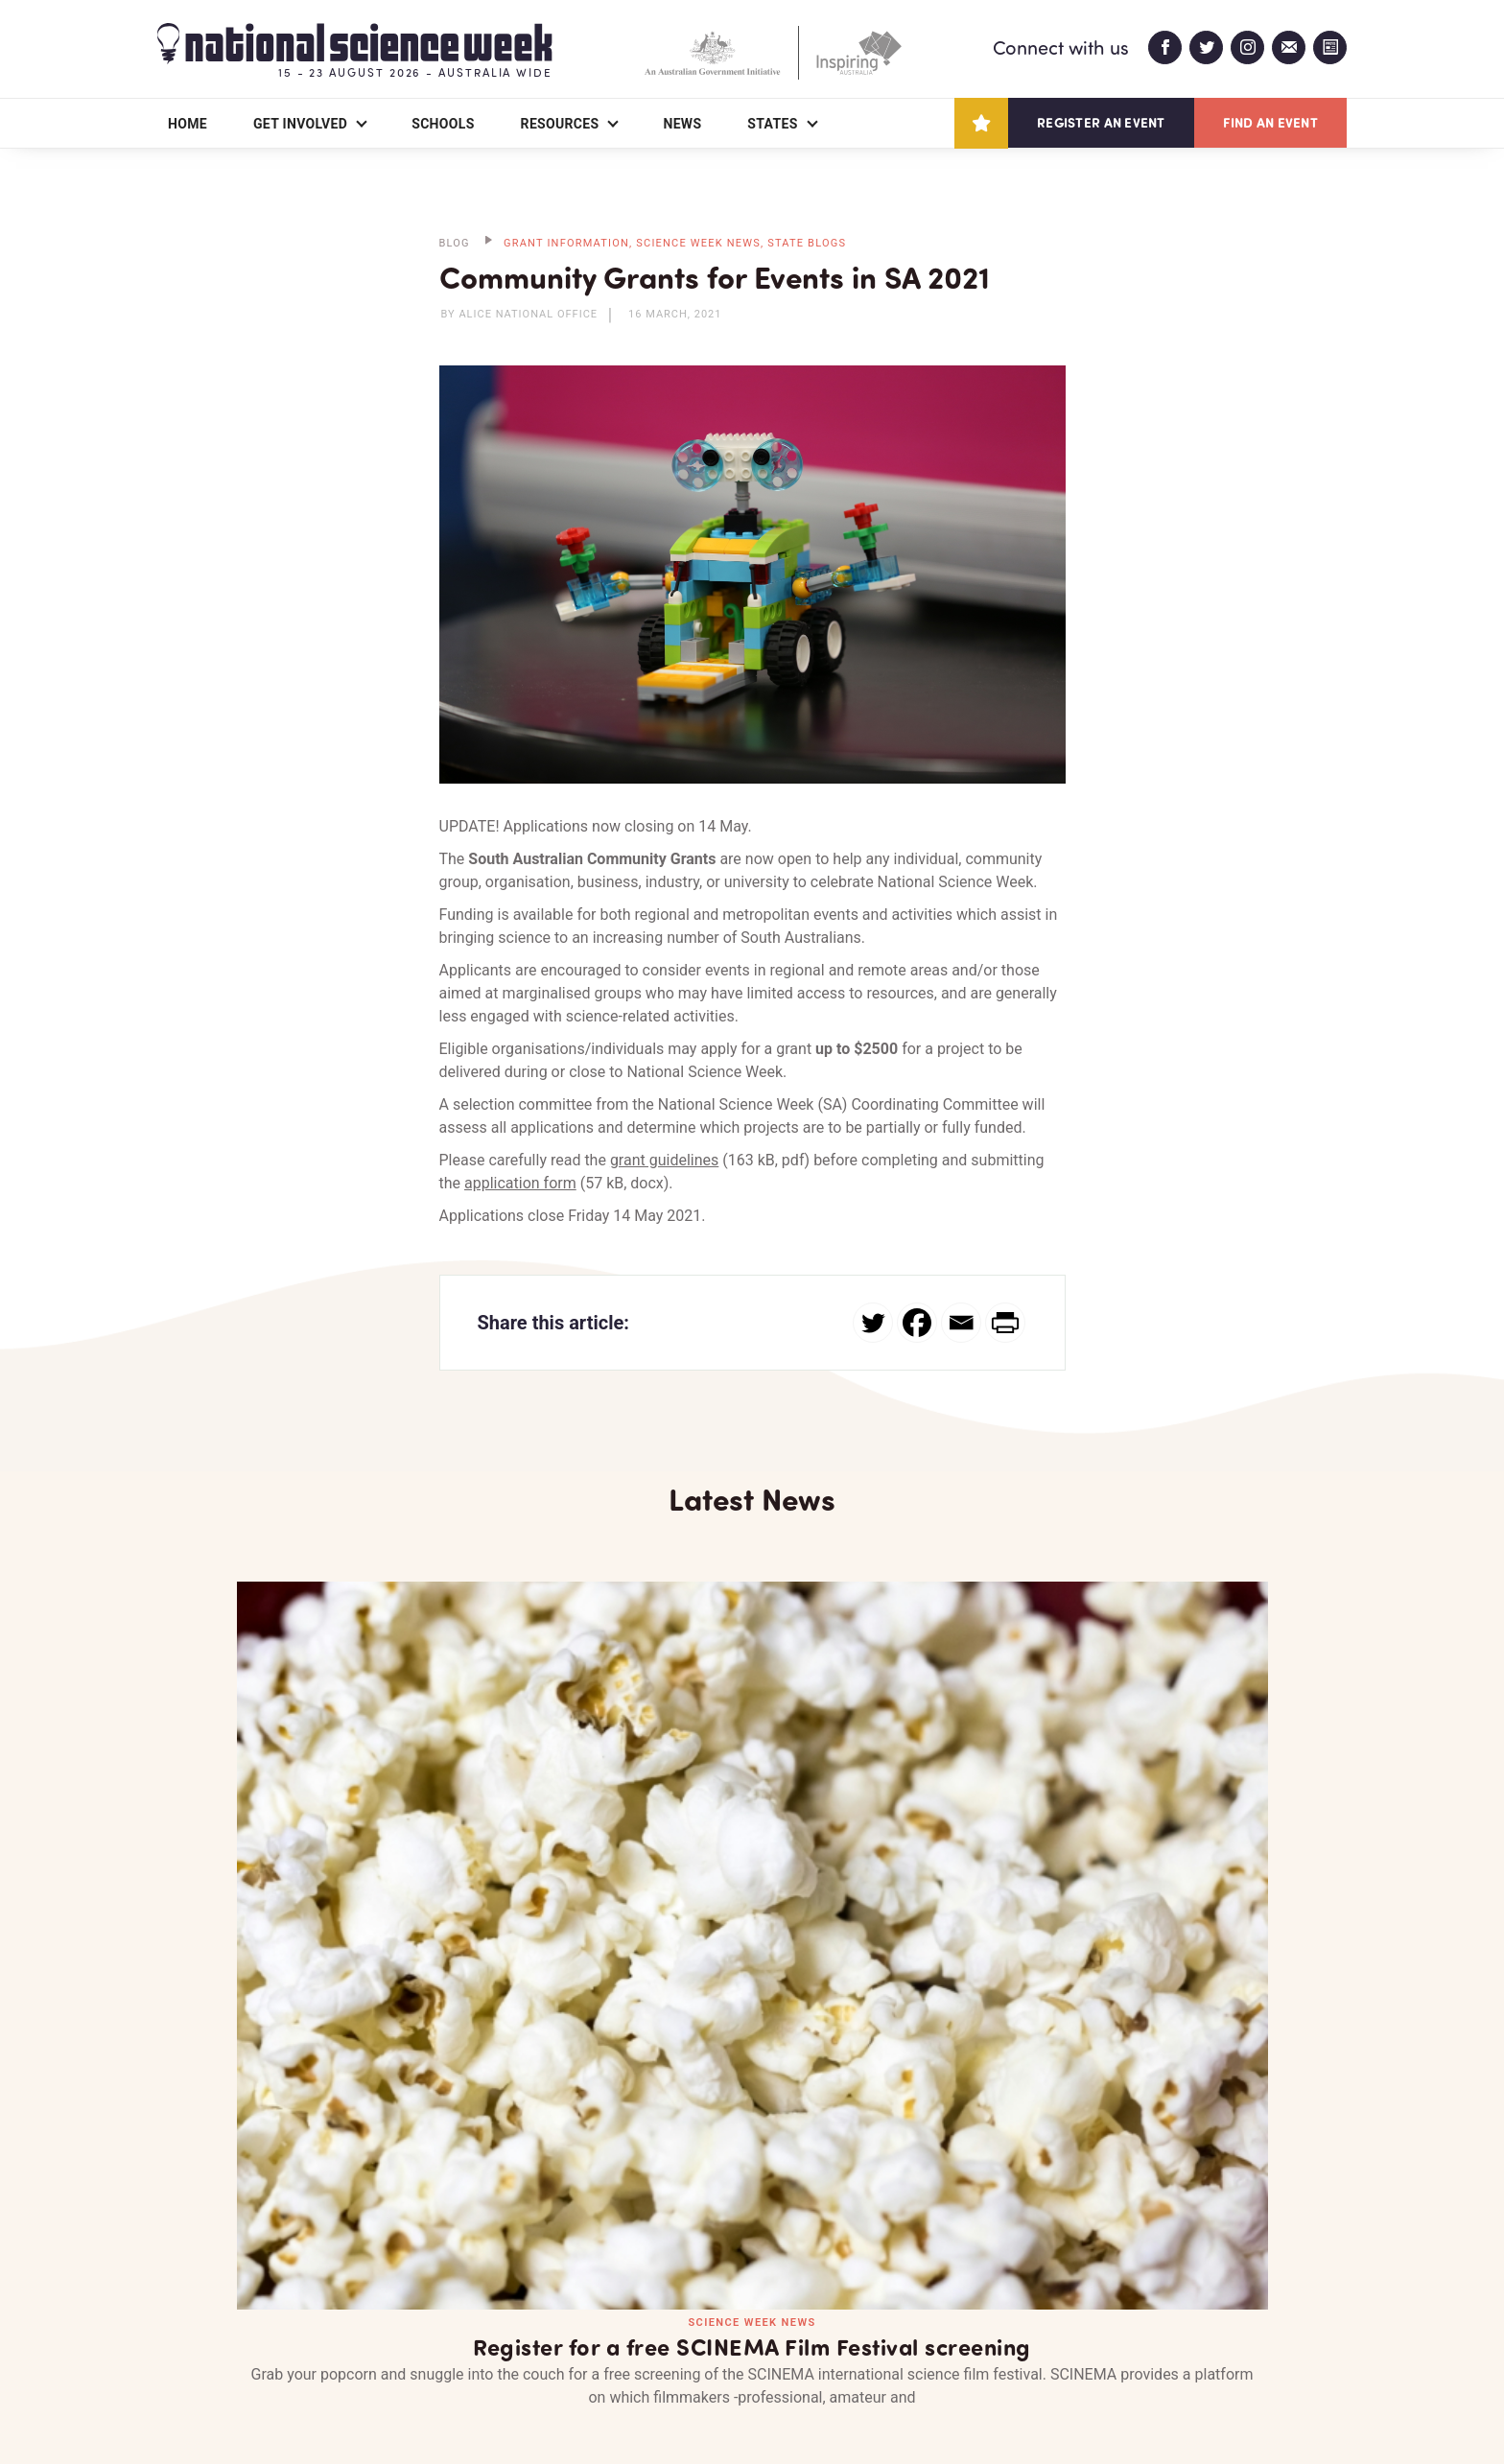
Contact (422, 2338)
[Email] (961, 1322)
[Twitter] (873, 1322)
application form (520, 1183)
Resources (560, 123)
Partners (296, 2338)
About (179, 2338)
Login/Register (568, 2338)
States (772, 123)
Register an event (1100, 122)
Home (187, 123)
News (682, 123)
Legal (370, 2403)
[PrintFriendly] (1005, 1322)
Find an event (1270, 122)
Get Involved (300, 123)
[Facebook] (917, 1322)
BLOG (454, 243)
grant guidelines (664, 1160)
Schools (442, 123)
